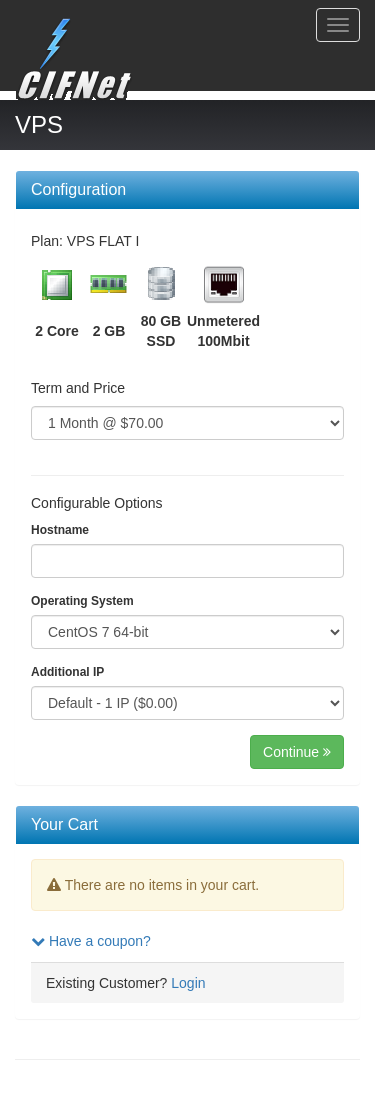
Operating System (82, 601)
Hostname (60, 530)
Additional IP (67, 672)
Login (188, 983)
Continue (297, 752)
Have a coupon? (91, 941)
